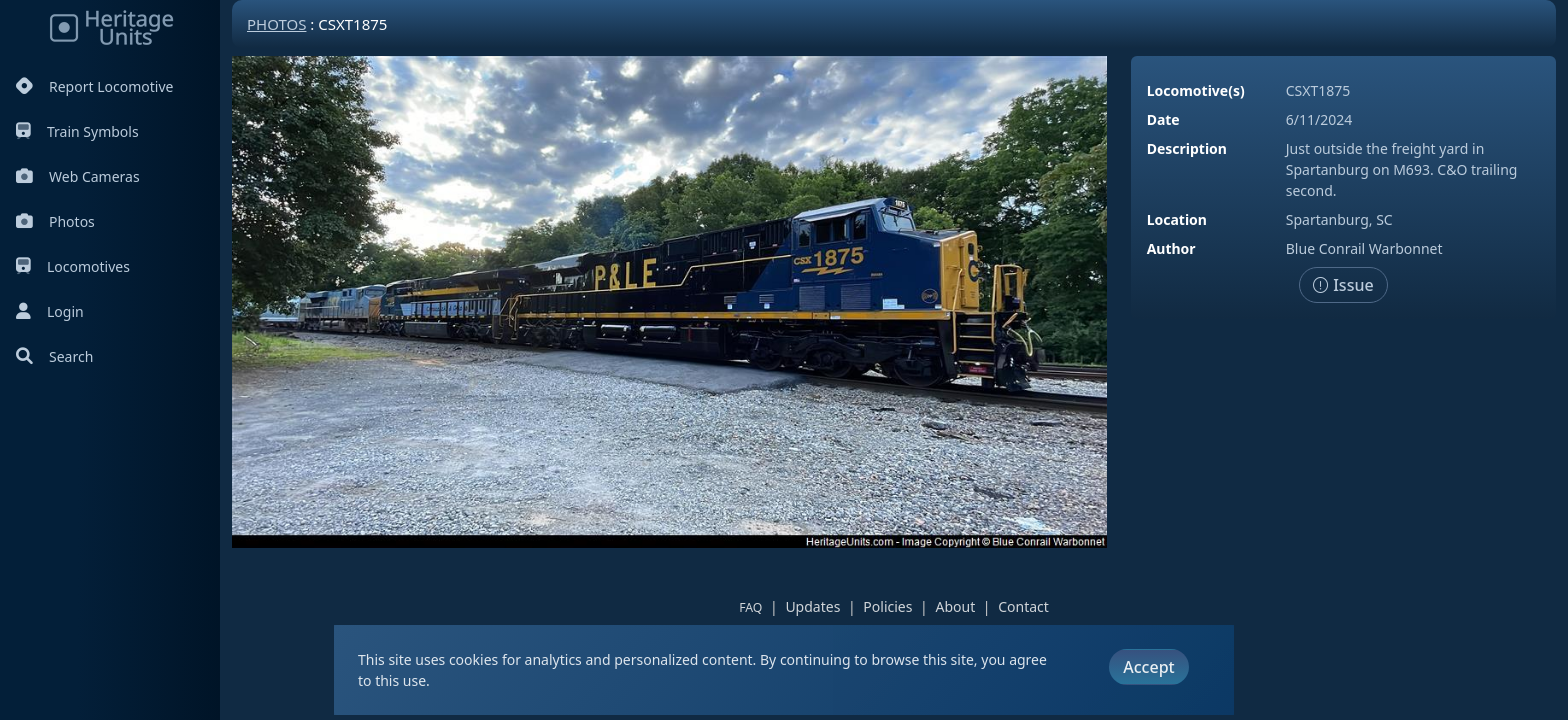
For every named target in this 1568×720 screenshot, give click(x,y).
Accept (1148, 667)
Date (1163, 119)
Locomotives (73, 266)
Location (1177, 219)
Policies (887, 606)
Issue (1343, 285)
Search (54, 356)
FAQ (750, 607)
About (955, 606)
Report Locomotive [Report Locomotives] (94, 86)
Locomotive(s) (1196, 90)
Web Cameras (78, 176)
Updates (812, 606)
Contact (1023, 606)
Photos (55, 221)
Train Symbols (77, 131)
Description (1187, 148)
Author (1171, 248)
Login (50, 311)
